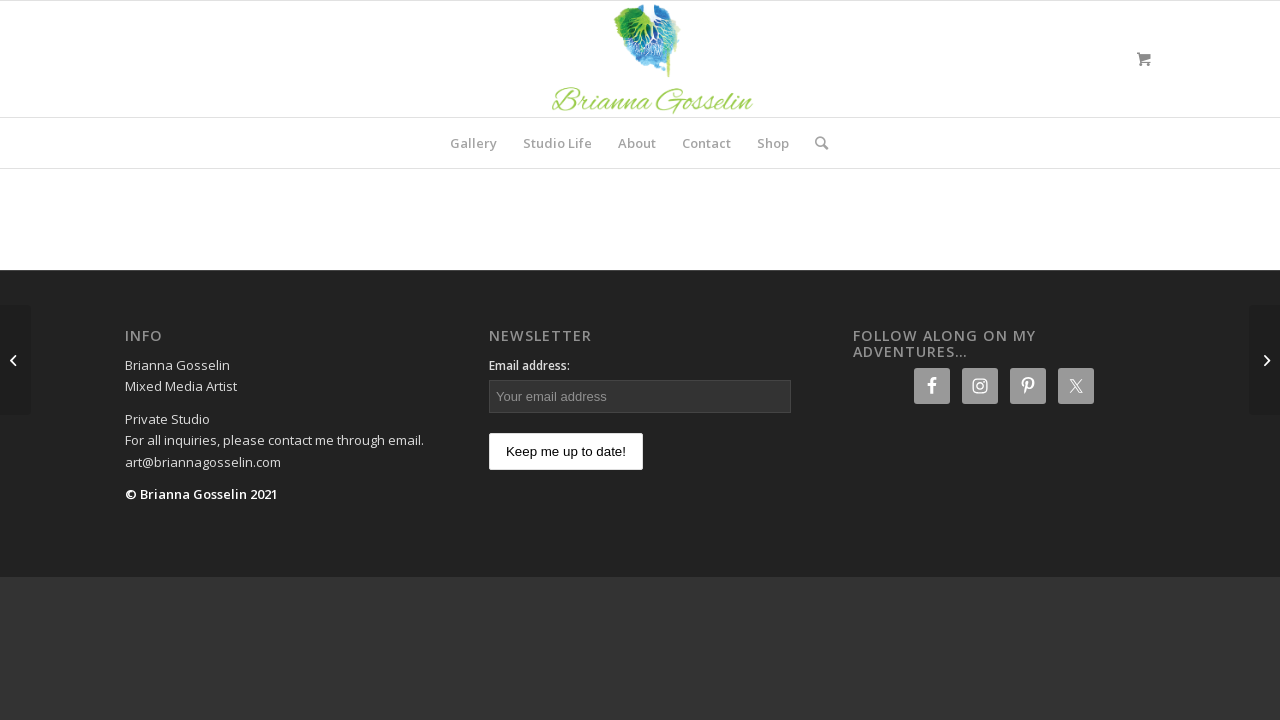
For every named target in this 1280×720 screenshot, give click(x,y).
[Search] (815, 143)
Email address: (529, 365)
